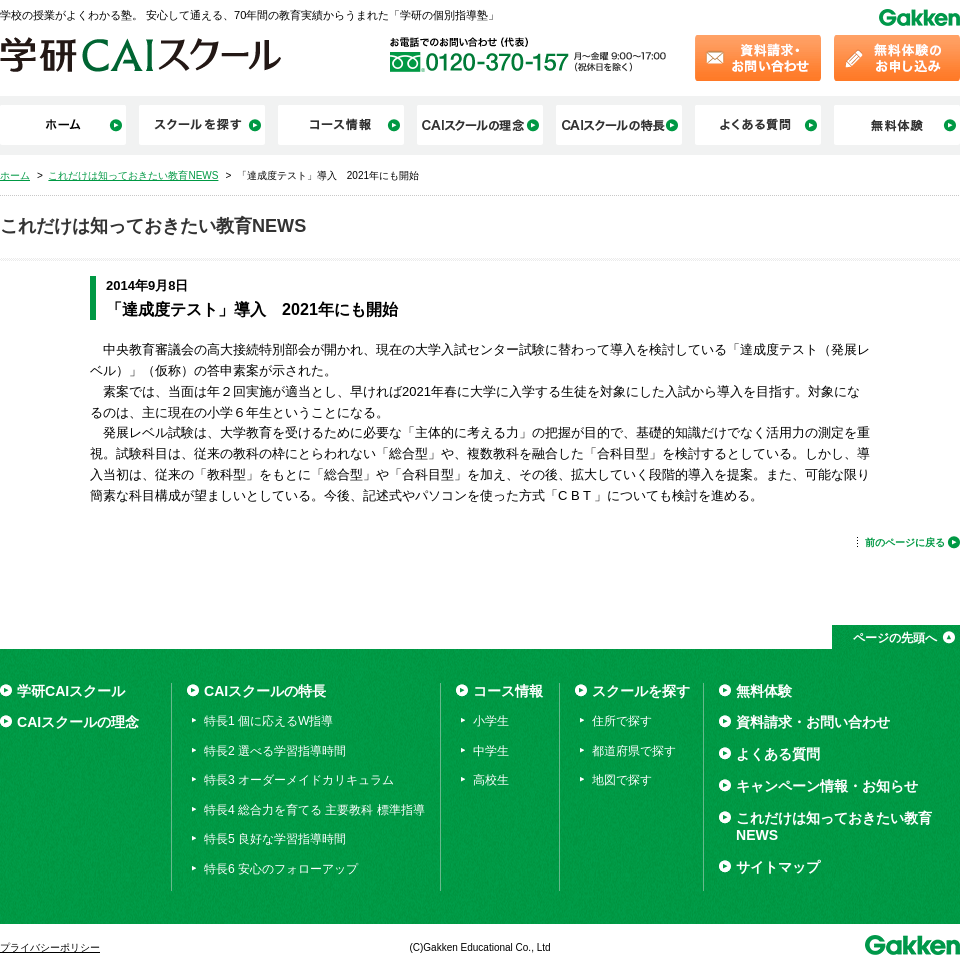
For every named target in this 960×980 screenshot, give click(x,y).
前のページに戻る (905, 542)
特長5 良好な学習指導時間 (275, 839)
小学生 (491, 721)
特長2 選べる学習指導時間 (275, 751)
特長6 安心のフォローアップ (281, 869)
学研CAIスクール (71, 691)
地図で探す (622, 780)
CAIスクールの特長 (265, 691)
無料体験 (764, 691)
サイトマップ (778, 867)
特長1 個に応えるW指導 (268, 721)
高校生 (491, 780)
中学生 (491, 751)
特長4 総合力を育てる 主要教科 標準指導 (314, 810)
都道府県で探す (634, 751)
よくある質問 (778, 754)
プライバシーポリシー (50, 947)
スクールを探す (641, 691)
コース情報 (508, 691)
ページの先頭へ (895, 638)
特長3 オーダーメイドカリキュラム (299, 780)
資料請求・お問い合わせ (813, 722)
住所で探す (622, 721)
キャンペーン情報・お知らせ (827, 786)
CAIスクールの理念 (78, 722)
